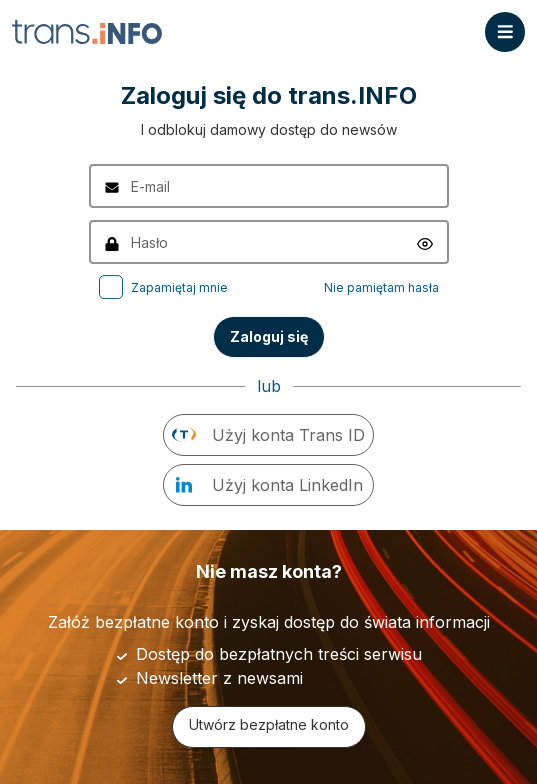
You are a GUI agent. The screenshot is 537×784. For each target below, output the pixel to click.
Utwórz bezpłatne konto (269, 724)
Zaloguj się (269, 336)
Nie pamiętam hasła (381, 287)
